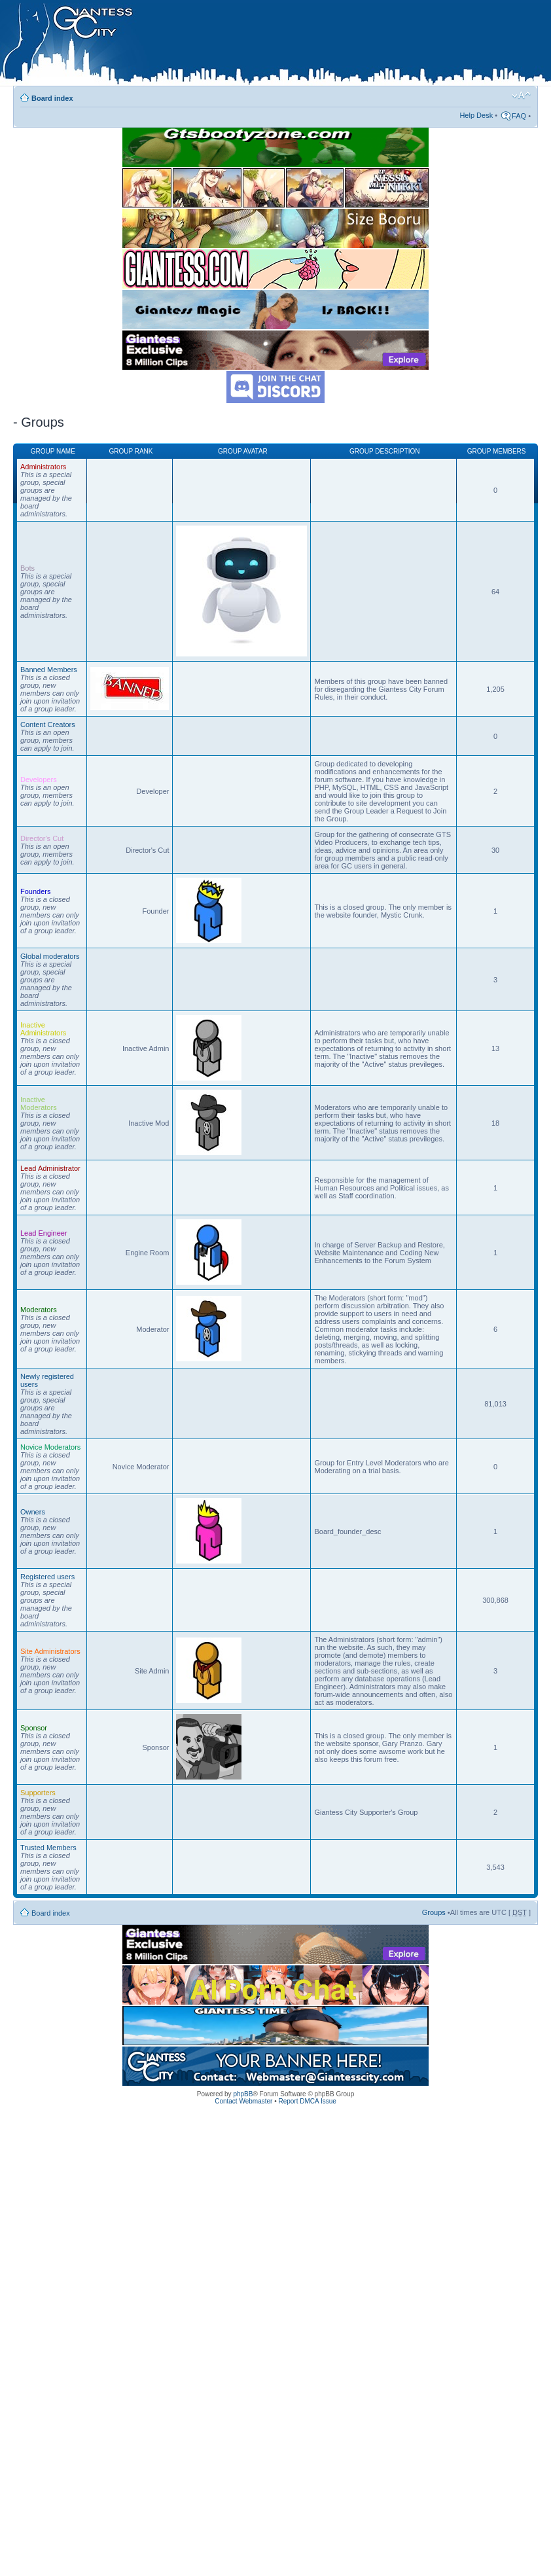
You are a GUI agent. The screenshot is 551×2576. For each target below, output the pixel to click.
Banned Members (48, 669)
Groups (434, 1912)
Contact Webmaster (243, 2101)
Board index (52, 98)
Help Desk (476, 115)
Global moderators (50, 956)
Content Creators (47, 724)
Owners (32, 1512)
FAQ (519, 116)
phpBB (243, 2094)
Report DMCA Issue (307, 2101)
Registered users (47, 1577)
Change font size (521, 95)
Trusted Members (48, 1847)
